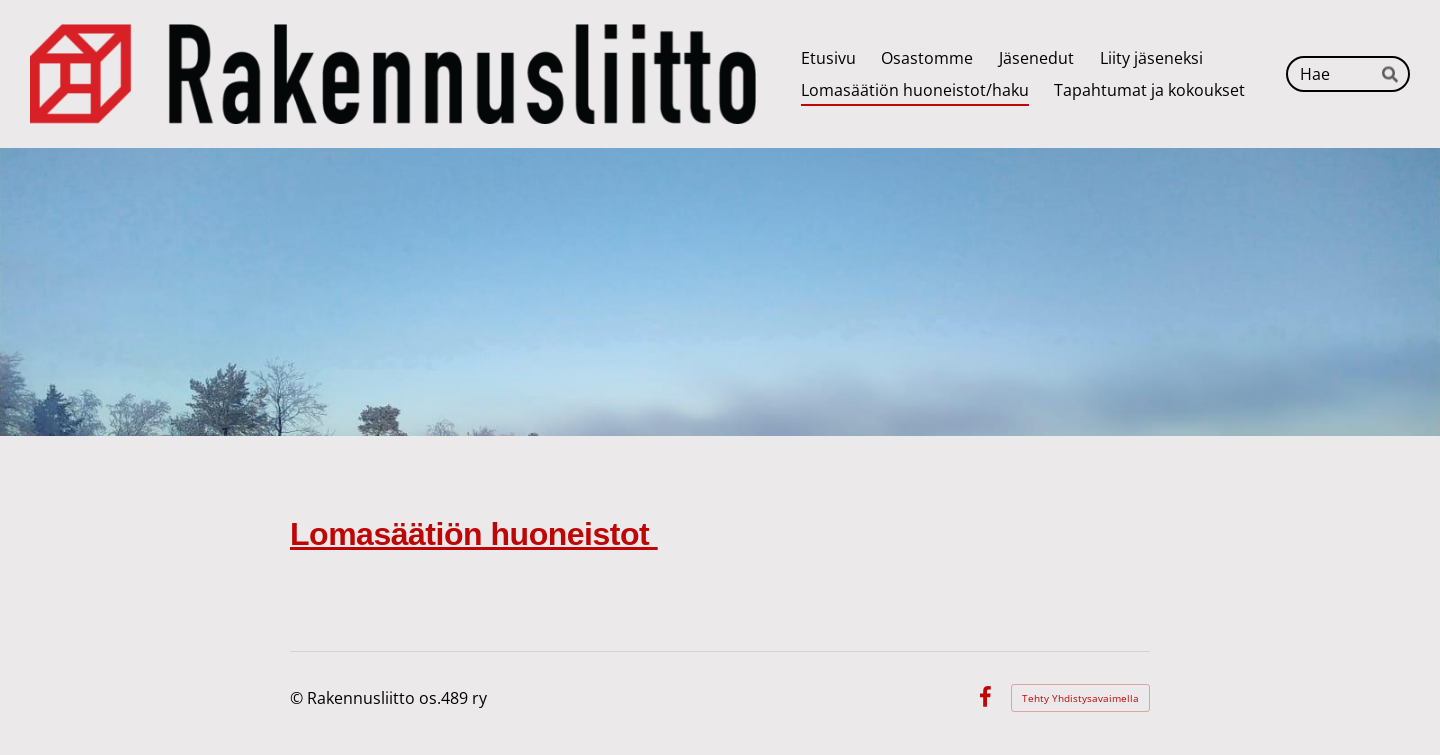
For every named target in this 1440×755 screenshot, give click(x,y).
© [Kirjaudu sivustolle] (298, 698)
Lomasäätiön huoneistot (474, 534)
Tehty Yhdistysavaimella (1080, 698)
